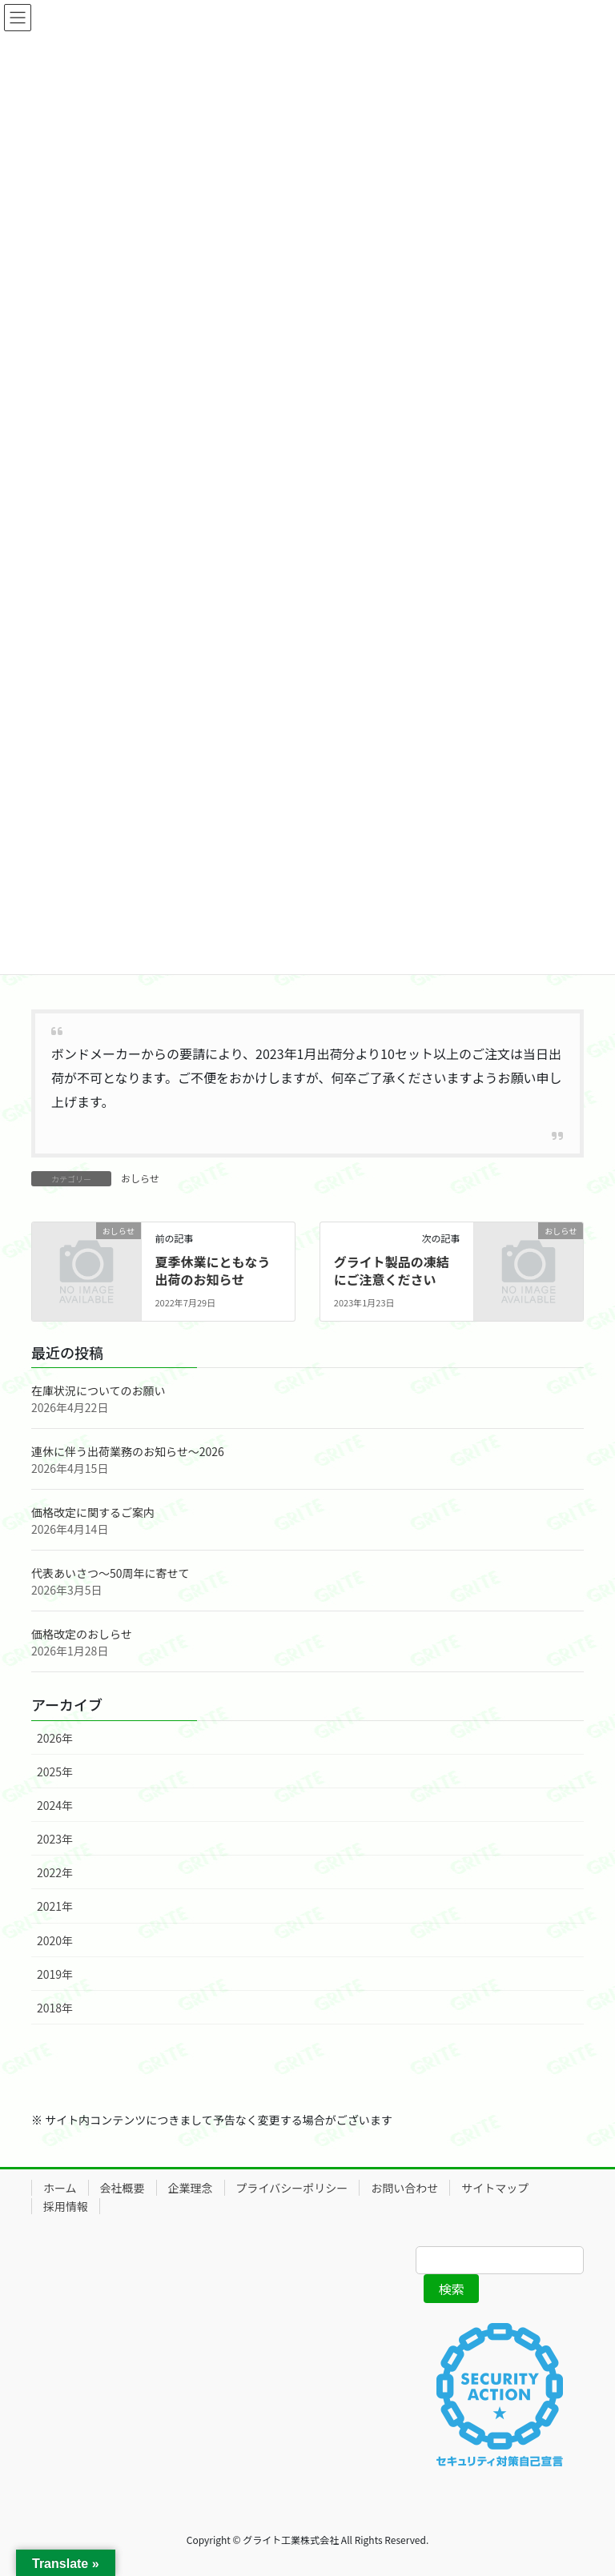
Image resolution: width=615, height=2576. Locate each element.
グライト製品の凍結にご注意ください (391, 1270)
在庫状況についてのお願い (98, 1390)
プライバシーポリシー (292, 2188)
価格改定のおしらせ (81, 1634)
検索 (451, 2288)
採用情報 (65, 2206)
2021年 (55, 1906)
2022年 (55, 1872)
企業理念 (190, 2188)
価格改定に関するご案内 (93, 1512)
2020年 (55, 1940)
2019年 (55, 1974)
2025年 (55, 1771)
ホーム (60, 2188)
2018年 (55, 2008)
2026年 (55, 1738)
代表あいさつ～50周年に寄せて (110, 1573)
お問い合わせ (404, 2188)
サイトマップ (495, 2188)
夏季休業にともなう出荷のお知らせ (212, 1270)
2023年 (55, 1839)
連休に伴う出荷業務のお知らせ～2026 (127, 1451)
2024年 (55, 1805)
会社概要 (122, 2188)
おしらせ (140, 1178)
